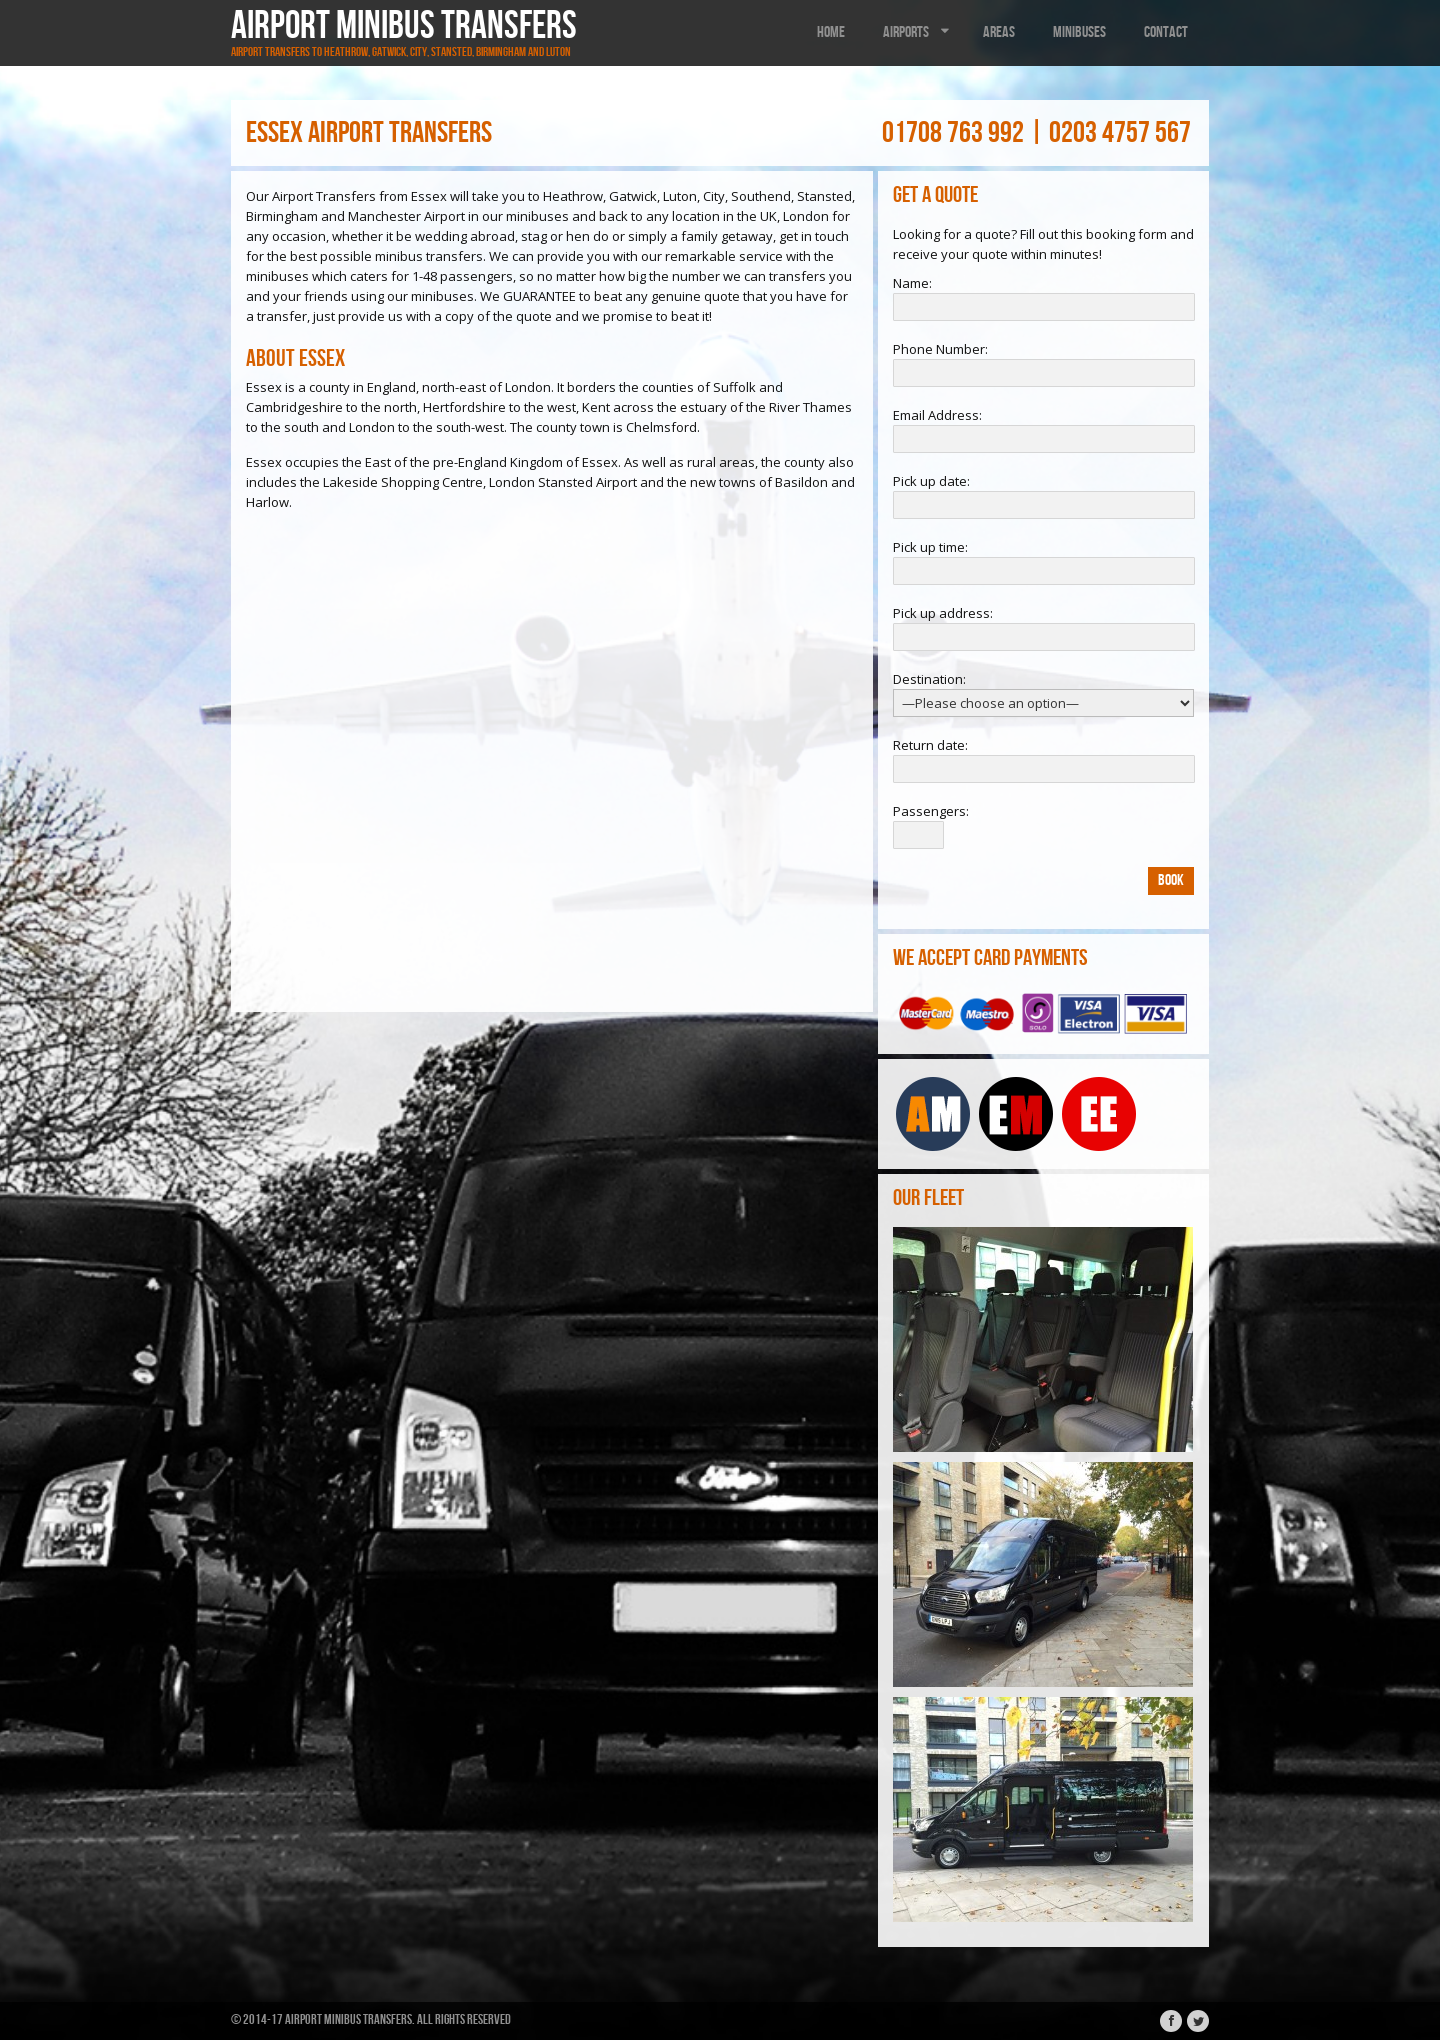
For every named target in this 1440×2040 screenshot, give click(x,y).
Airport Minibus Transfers (404, 26)
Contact (1166, 32)
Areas (999, 32)
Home (831, 32)
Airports (918, 32)
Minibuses (1079, 32)
